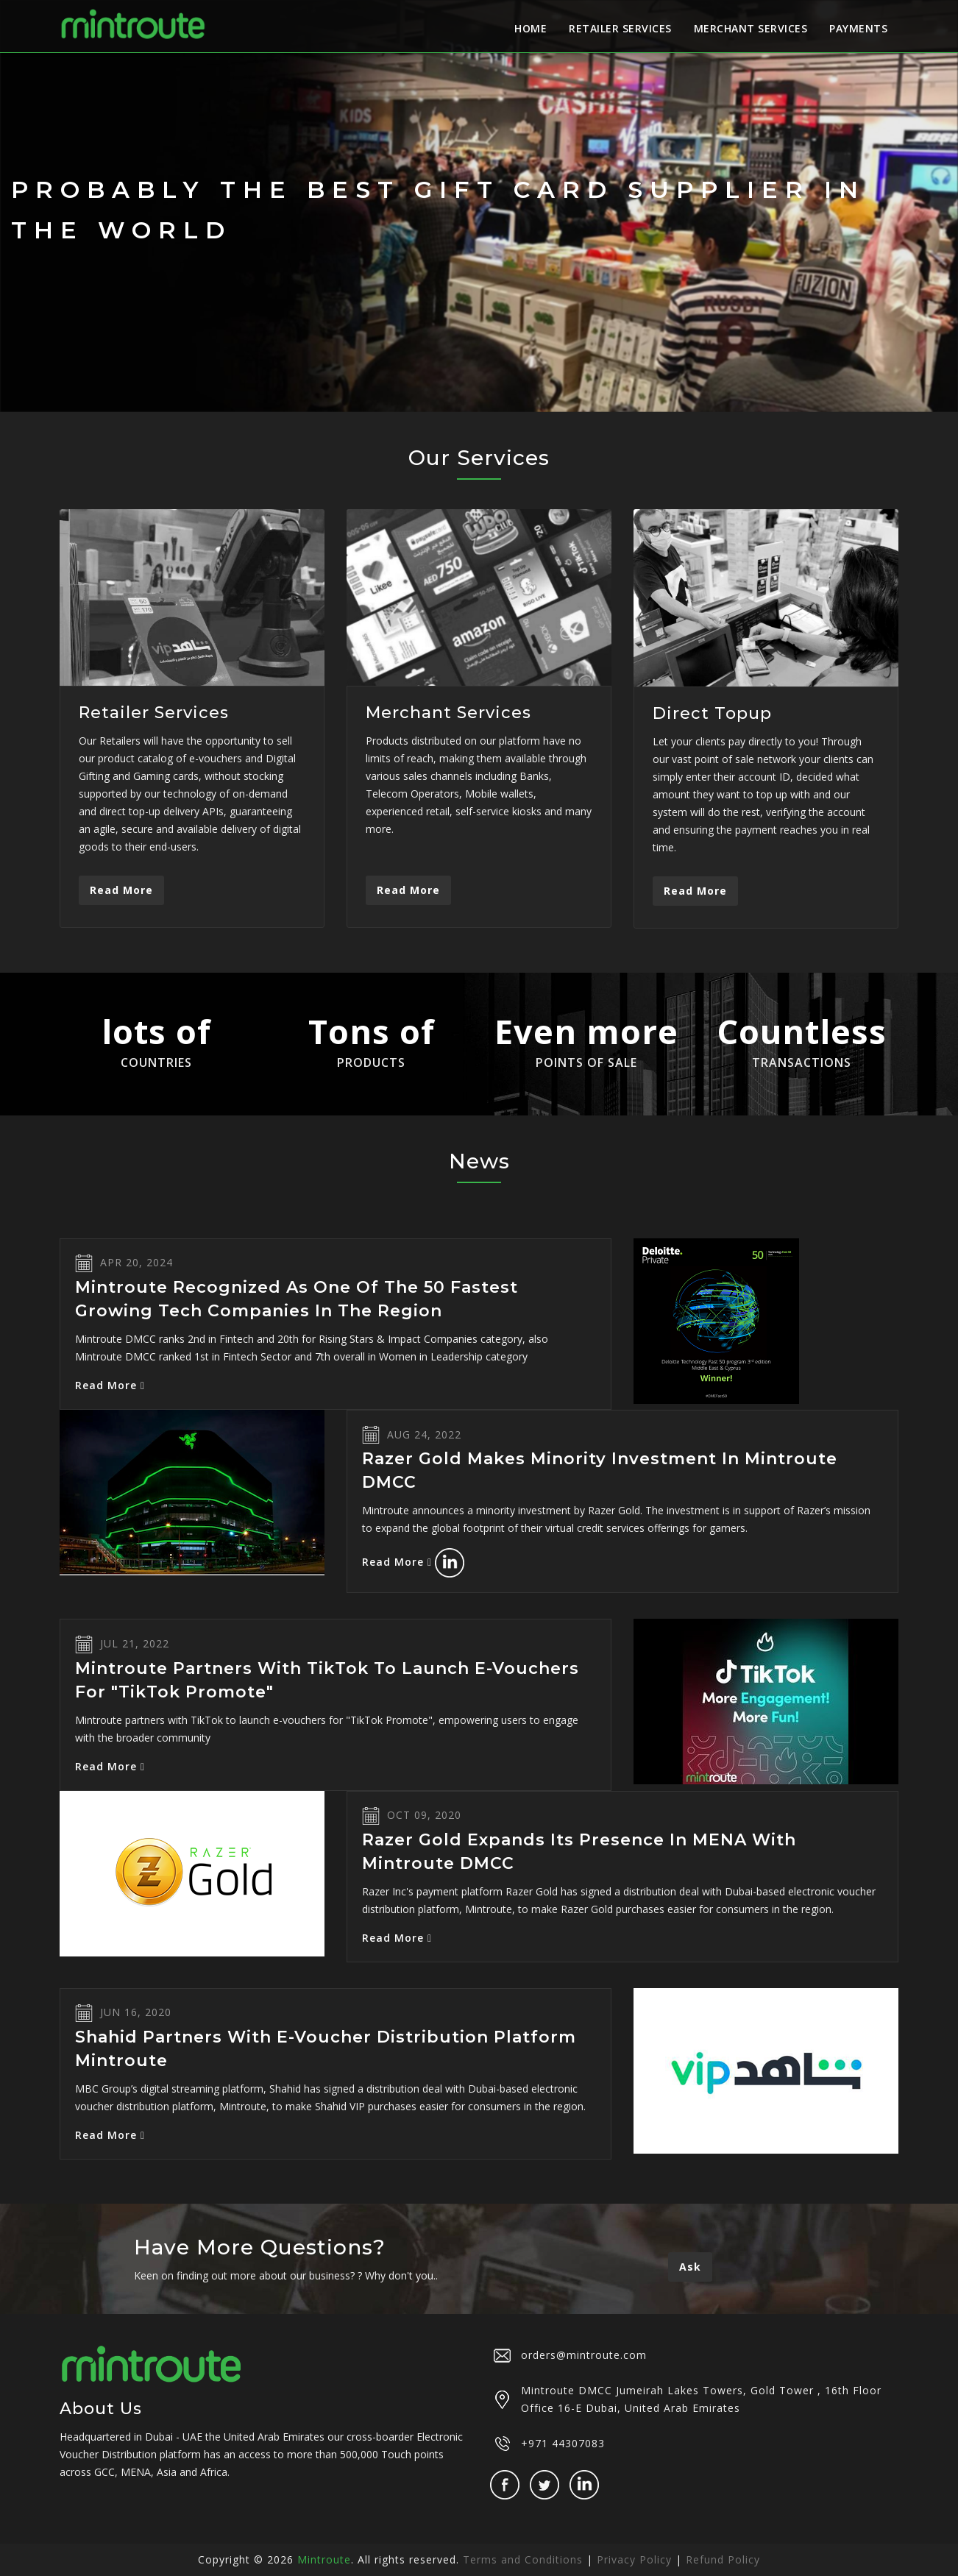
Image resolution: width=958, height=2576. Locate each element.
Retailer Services (620, 28)
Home (530, 28)
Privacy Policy (634, 2559)
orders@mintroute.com (584, 2355)
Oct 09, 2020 (424, 1815)
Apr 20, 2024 (136, 1262)
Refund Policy (723, 2559)
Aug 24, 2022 (424, 1434)
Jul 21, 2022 (134, 1643)
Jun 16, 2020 (135, 2012)
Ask (690, 2267)
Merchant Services (751, 28)
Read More (121, 890)
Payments (858, 28)
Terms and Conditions (523, 2559)
